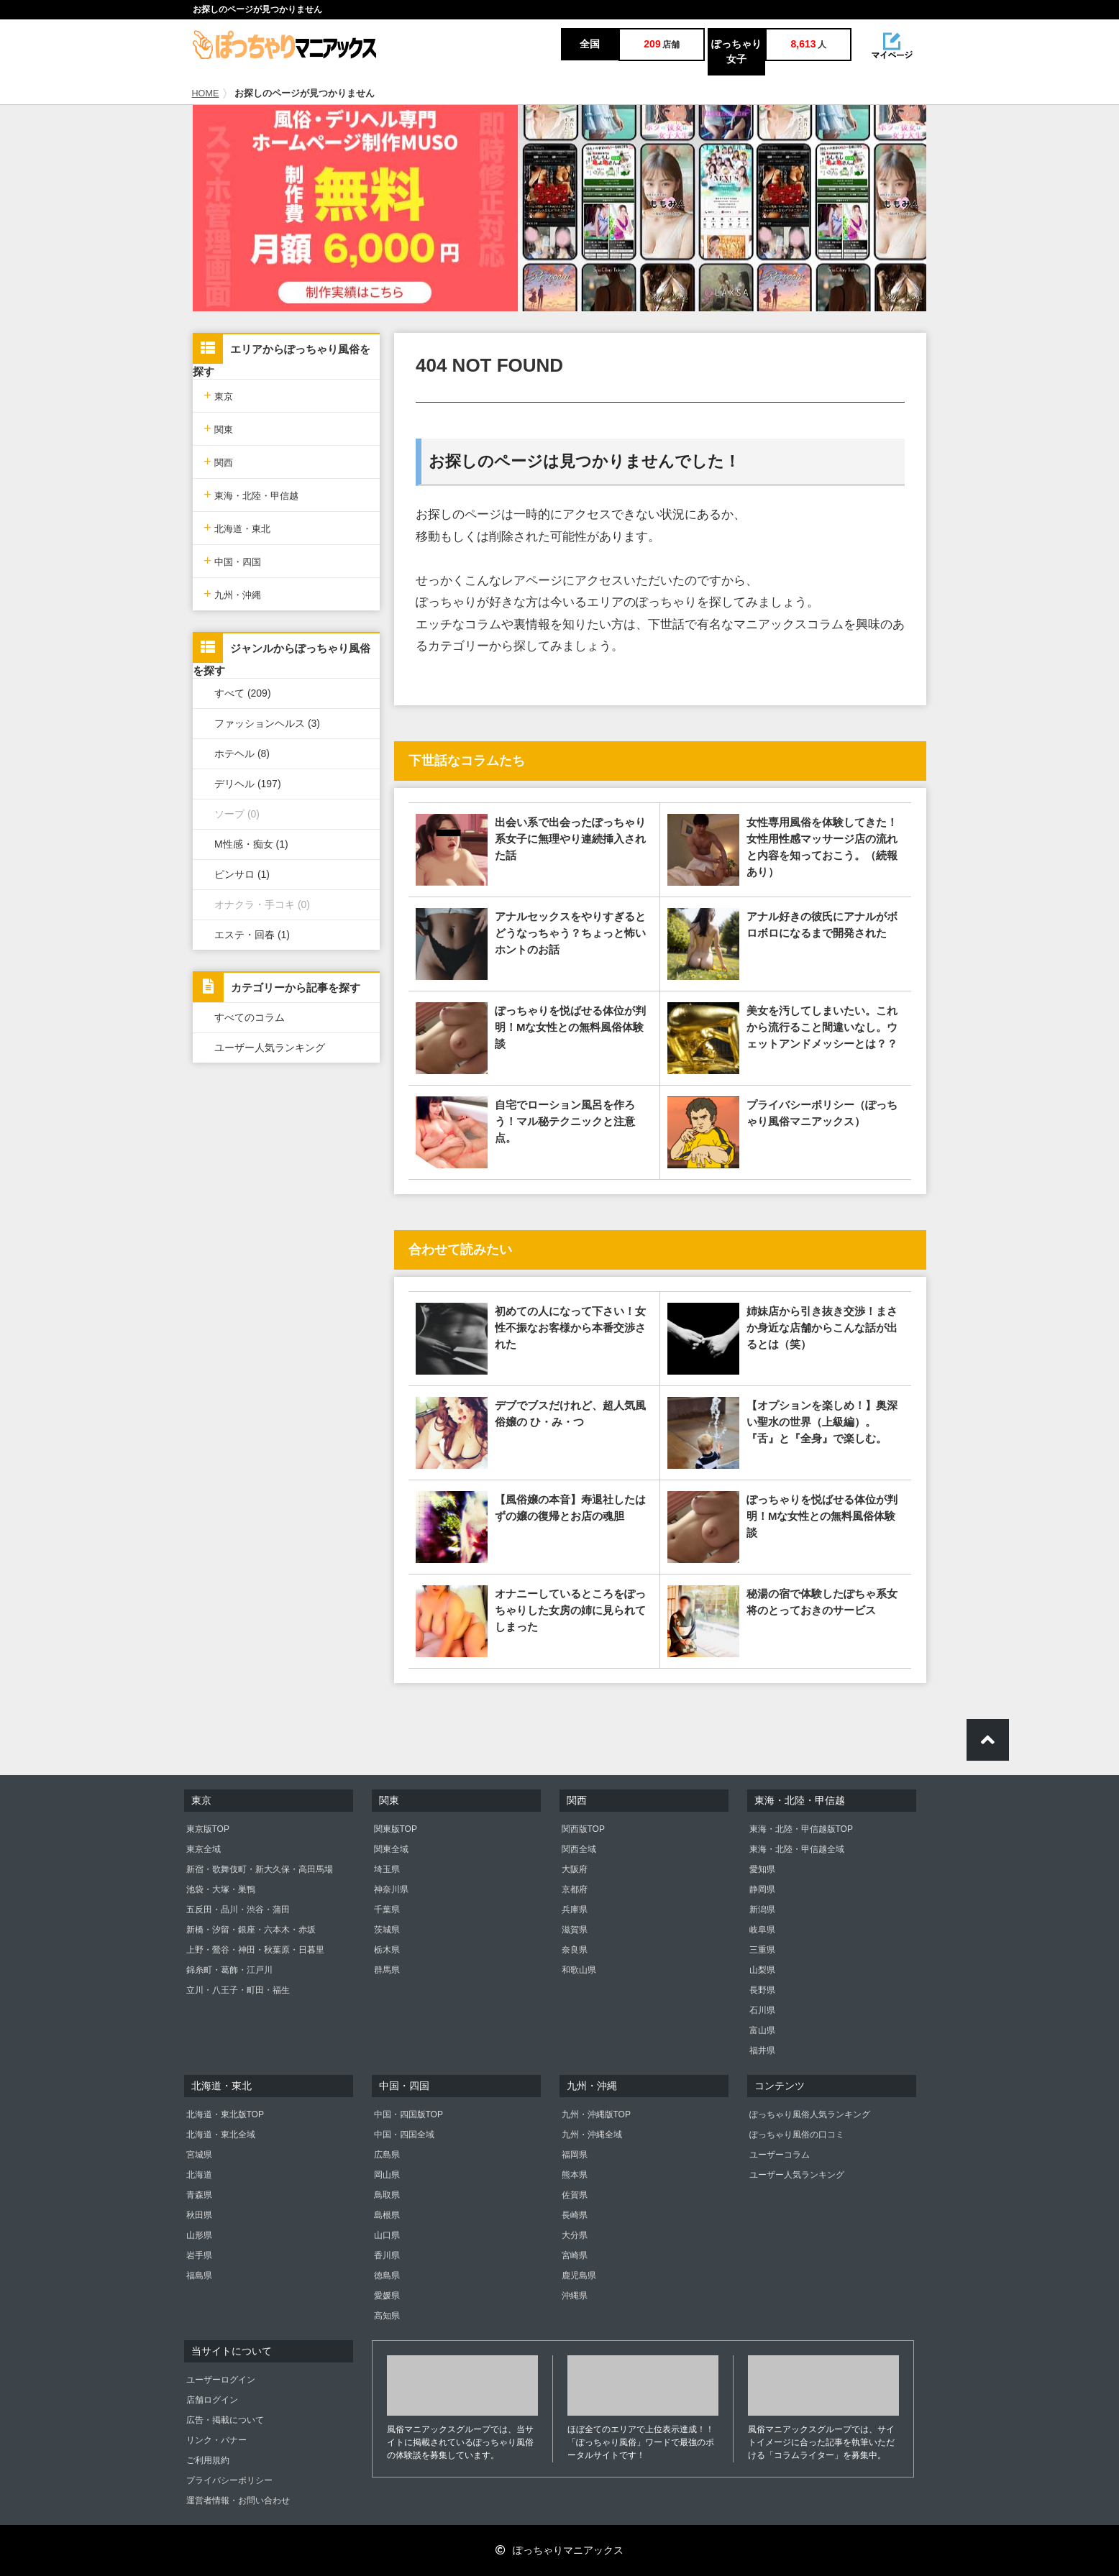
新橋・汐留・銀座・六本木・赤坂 (251, 1930)
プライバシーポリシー (229, 2480)
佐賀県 (575, 2195)
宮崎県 (575, 2255)
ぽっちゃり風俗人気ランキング (809, 2114)
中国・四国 (232, 560)
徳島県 (387, 2275)
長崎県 (575, 2215)
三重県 (762, 1950)
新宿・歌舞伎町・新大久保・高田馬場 (259, 1869)
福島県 (199, 2275)
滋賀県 (575, 1930)
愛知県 (762, 1869)
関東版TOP (395, 1829)
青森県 (199, 2195)
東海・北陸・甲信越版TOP (801, 1829)
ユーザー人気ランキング (269, 1047)
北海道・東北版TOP (225, 2114)
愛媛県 (387, 2296)
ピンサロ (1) (242, 874)
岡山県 (387, 2175)
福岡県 (575, 2155)
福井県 (762, 2050)
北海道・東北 (237, 527)
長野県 (762, 1990)
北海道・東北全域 (220, 2135)
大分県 (575, 2235)
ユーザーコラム (779, 2155)
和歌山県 (579, 1970)
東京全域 (203, 1849)
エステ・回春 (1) (252, 934)
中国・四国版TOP (408, 2114)
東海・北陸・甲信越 (251, 494)
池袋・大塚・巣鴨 (220, 1889)
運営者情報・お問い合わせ (238, 2500)
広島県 (387, 2155)
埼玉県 (387, 1869)
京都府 (575, 1889)
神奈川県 (391, 1889)
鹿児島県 (579, 2275)
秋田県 (199, 2215)
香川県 (387, 2255)
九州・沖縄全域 (592, 2135)
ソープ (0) (237, 814)
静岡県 (762, 1889)
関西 (218, 461)
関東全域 (391, 1849)
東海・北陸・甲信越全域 (796, 1849)
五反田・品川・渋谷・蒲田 (238, 1910)
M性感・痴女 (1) (251, 844)
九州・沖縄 (232, 593)
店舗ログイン (212, 2400)
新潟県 (762, 1910)
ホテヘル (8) (242, 753)
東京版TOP (207, 1829)
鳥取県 (387, 2195)
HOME (205, 93)
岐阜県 (762, 1930)
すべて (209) (242, 693)
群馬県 (387, 1970)
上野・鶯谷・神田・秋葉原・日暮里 (255, 1950)
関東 (218, 428)
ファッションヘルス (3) (267, 723)
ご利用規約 (207, 2460)
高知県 (387, 2316)
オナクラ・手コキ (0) (262, 904)
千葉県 (387, 1910)
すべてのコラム (249, 1017)
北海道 (199, 2175)
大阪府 (575, 1869)
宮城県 (199, 2155)
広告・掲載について (225, 2420)
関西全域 (579, 1849)
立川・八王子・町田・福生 (238, 1990)
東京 (218, 395)
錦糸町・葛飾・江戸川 (229, 1970)
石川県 (762, 2010)
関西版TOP (583, 1829)
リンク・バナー (216, 2440)
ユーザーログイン (220, 2380)
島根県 (387, 2215)
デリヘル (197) (247, 783)
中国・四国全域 (404, 2135)
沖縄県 (575, 2296)
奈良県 (575, 1950)
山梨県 (762, 1970)
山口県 (387, 2235)
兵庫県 (575, 1910)
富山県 (762, 2030)
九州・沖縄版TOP (596, 2114)
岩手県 (199, 2255)
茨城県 (387, 1930)
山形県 (199, 2235)
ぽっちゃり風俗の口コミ (796, 2135)
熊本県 (575, 2175)
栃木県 (387, 1950)
